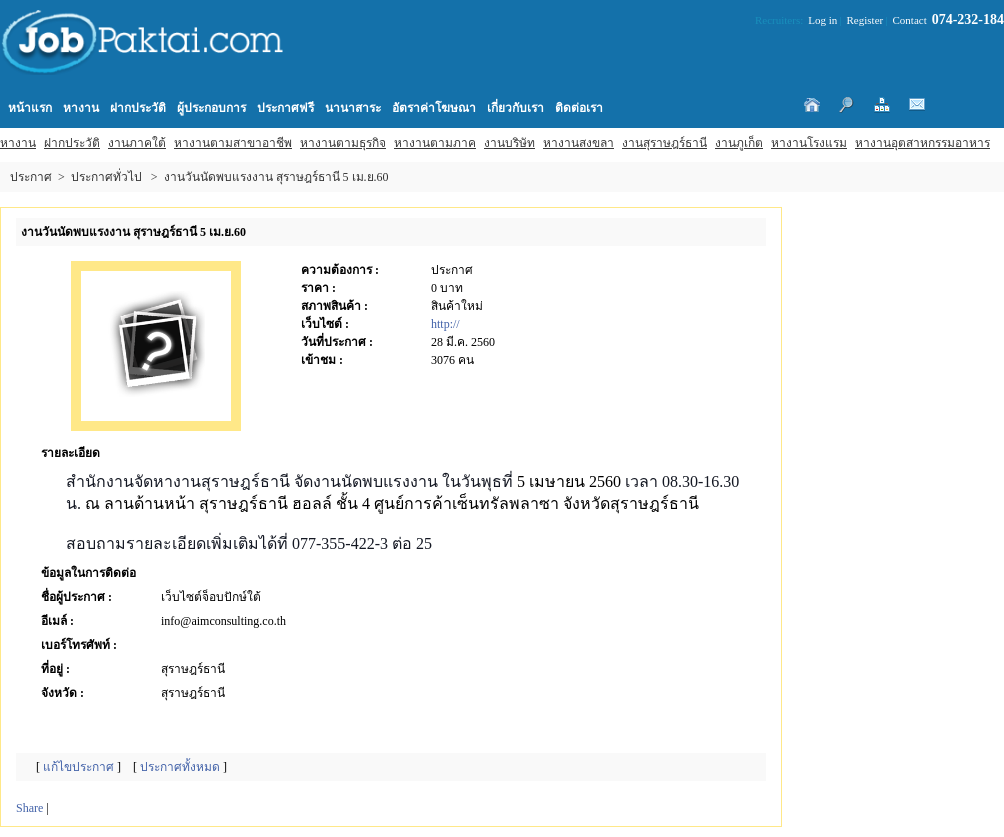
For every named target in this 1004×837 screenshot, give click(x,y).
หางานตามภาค (435, 143)
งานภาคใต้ (137, 143)
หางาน (18, 143)
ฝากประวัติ (72, 143)
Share (29, 808)
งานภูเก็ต (739, 143)
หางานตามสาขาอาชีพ (233, 143)
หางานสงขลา (578, 143)
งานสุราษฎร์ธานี (664, 143)
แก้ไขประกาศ (78, 767)
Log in (822, 20)
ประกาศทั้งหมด (180, 767)
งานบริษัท (509, 143)
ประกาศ (31, 177)
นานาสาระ (353, 108)
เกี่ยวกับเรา (515, 108)
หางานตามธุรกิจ (343, 143)
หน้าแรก (30, 108)
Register (865, 20)
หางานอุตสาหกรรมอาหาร (922, 143)
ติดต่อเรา (579, 108)
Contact (910, 20)
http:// (445, 324)
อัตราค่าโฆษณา (434, 108)
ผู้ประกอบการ (211, 108)
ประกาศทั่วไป (106, 177)
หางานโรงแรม (809, 143)
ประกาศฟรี (285, 108)
